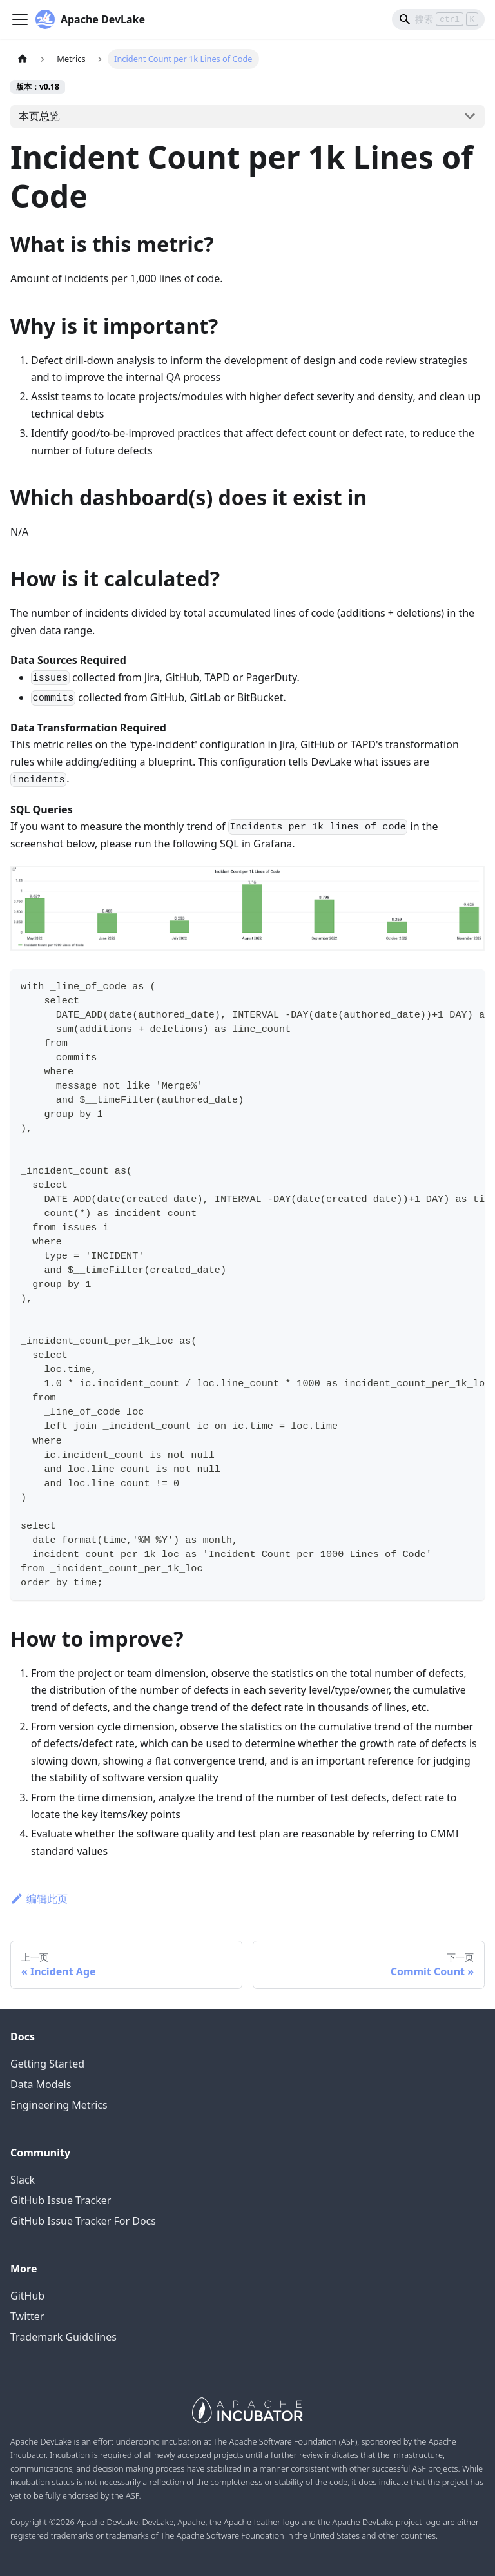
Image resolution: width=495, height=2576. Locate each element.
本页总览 (39, 116)
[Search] (438, 19)
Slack (22, 2180)
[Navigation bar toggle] (20, 19)
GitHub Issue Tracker (60, 2200)
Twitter (27, 2316)
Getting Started (47, 2064)
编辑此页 (39, 1899)
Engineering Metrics (59, 2105)
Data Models (40, 2084)
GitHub (27, 2296)
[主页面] (22, 59)
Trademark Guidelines (63, 2337)
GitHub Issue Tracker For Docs (83, 2221)
